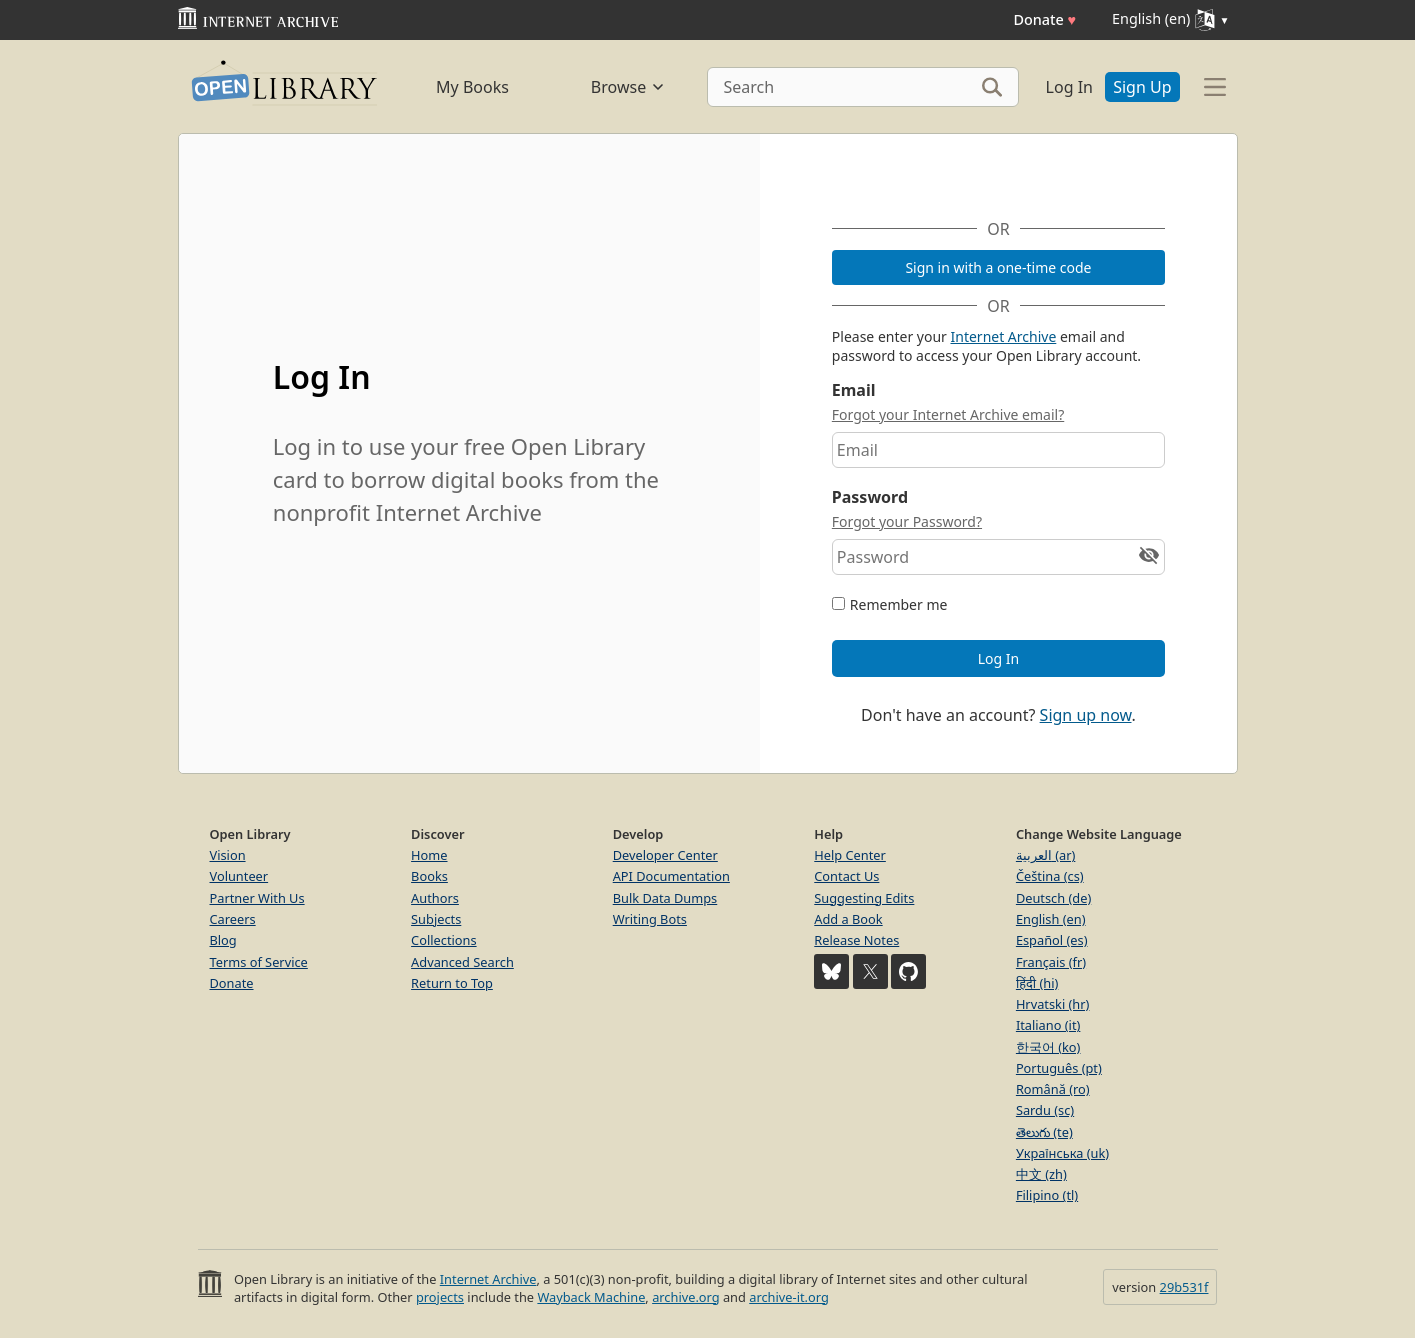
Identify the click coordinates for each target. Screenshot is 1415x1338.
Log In (1069, 87)
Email (854, 390)
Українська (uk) (1062, 1153)
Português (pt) (1059, 1068)
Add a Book (848, 919)
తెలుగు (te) (1044, 1132)
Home (429, 855)
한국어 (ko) (1048, 1047)
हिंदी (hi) (1037, 983)
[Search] (863, 87)
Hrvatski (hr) (1053, 1004)
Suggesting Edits (864, 898)
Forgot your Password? (907, 521)
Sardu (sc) (1045, 1110)
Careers (233, 919)
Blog (223, 940)
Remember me (899, 604)
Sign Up (1142, 87)
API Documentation (671, 876)
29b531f (1184, 1287)
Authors (435, 898)
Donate (1044, 19)
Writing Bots (650, 919)
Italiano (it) (1048, 1025)
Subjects (436, 919)
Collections (444, 940)
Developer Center (665, 855)
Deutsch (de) (1053, 898)
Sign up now (1086, 715)
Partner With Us (257, 898)
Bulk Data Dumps (665, 898)
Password (870, 497)
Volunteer (239, 876)
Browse (628, 87)
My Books (472, 87)
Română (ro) (1053, 1089)
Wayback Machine (591, 1297)
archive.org (685, 1297)
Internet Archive (1004, 336)
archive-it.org (789, 1297)
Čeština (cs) (1050, 876)
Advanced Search (462, 962)
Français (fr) (1051, 962)
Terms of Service (259, 962)
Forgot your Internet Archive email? (948, 414)
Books (429, 876)
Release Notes (856, 940)
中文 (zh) (1041, 1174)
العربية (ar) (1045, 855)
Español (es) (1052, 940)
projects (440, 1297)
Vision (228, 855)
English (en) (1051, 919)
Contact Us (846, 876)
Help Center (850, 855)
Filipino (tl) (1047, 1195)
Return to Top (452, 983)
